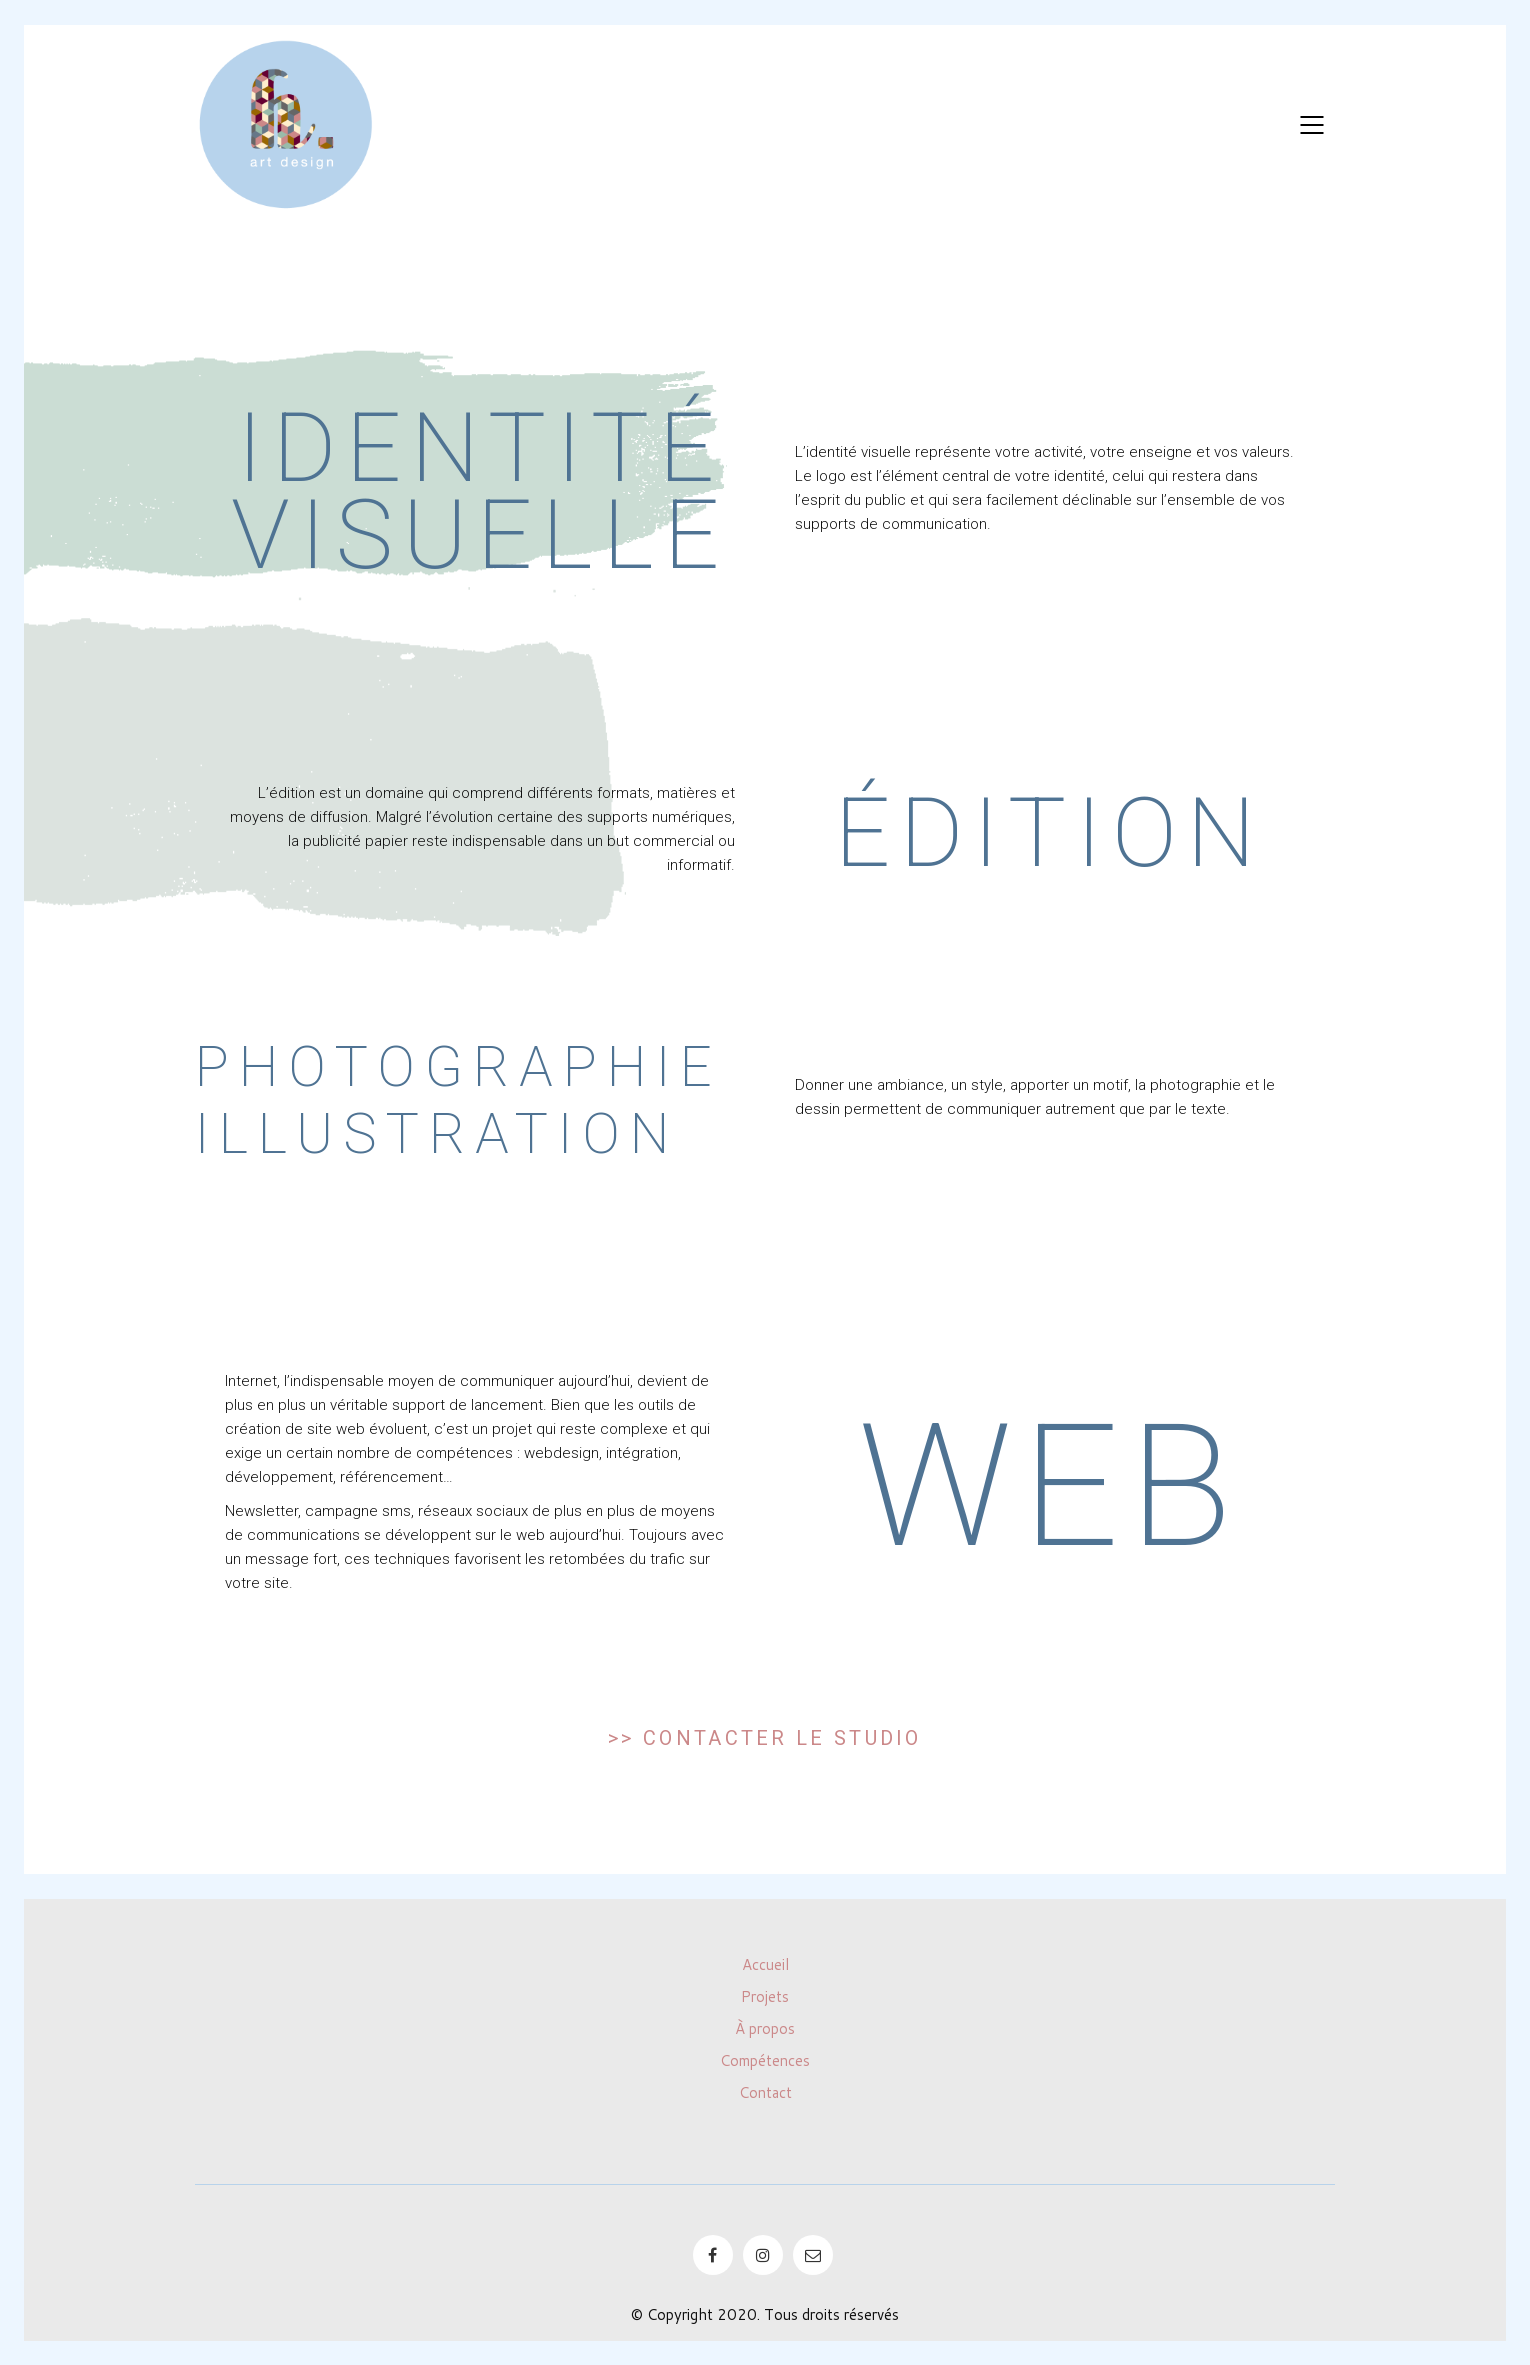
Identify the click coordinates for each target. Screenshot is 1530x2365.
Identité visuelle (480, 491)
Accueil (765, 1965)
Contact (765, 2093)
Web (1050, 1486)
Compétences (765, 2061)
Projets (765, 1997)
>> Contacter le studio (765, 1738)
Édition (1050, 833)
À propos (765, 2029)
